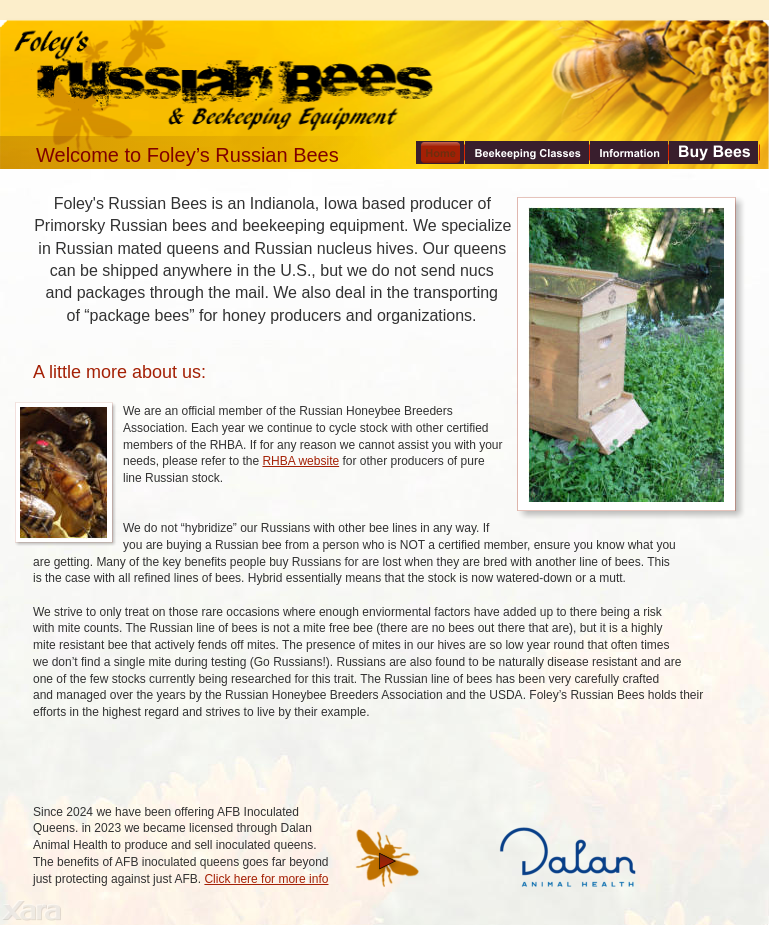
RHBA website (300, 461)
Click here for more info (266, 879)
